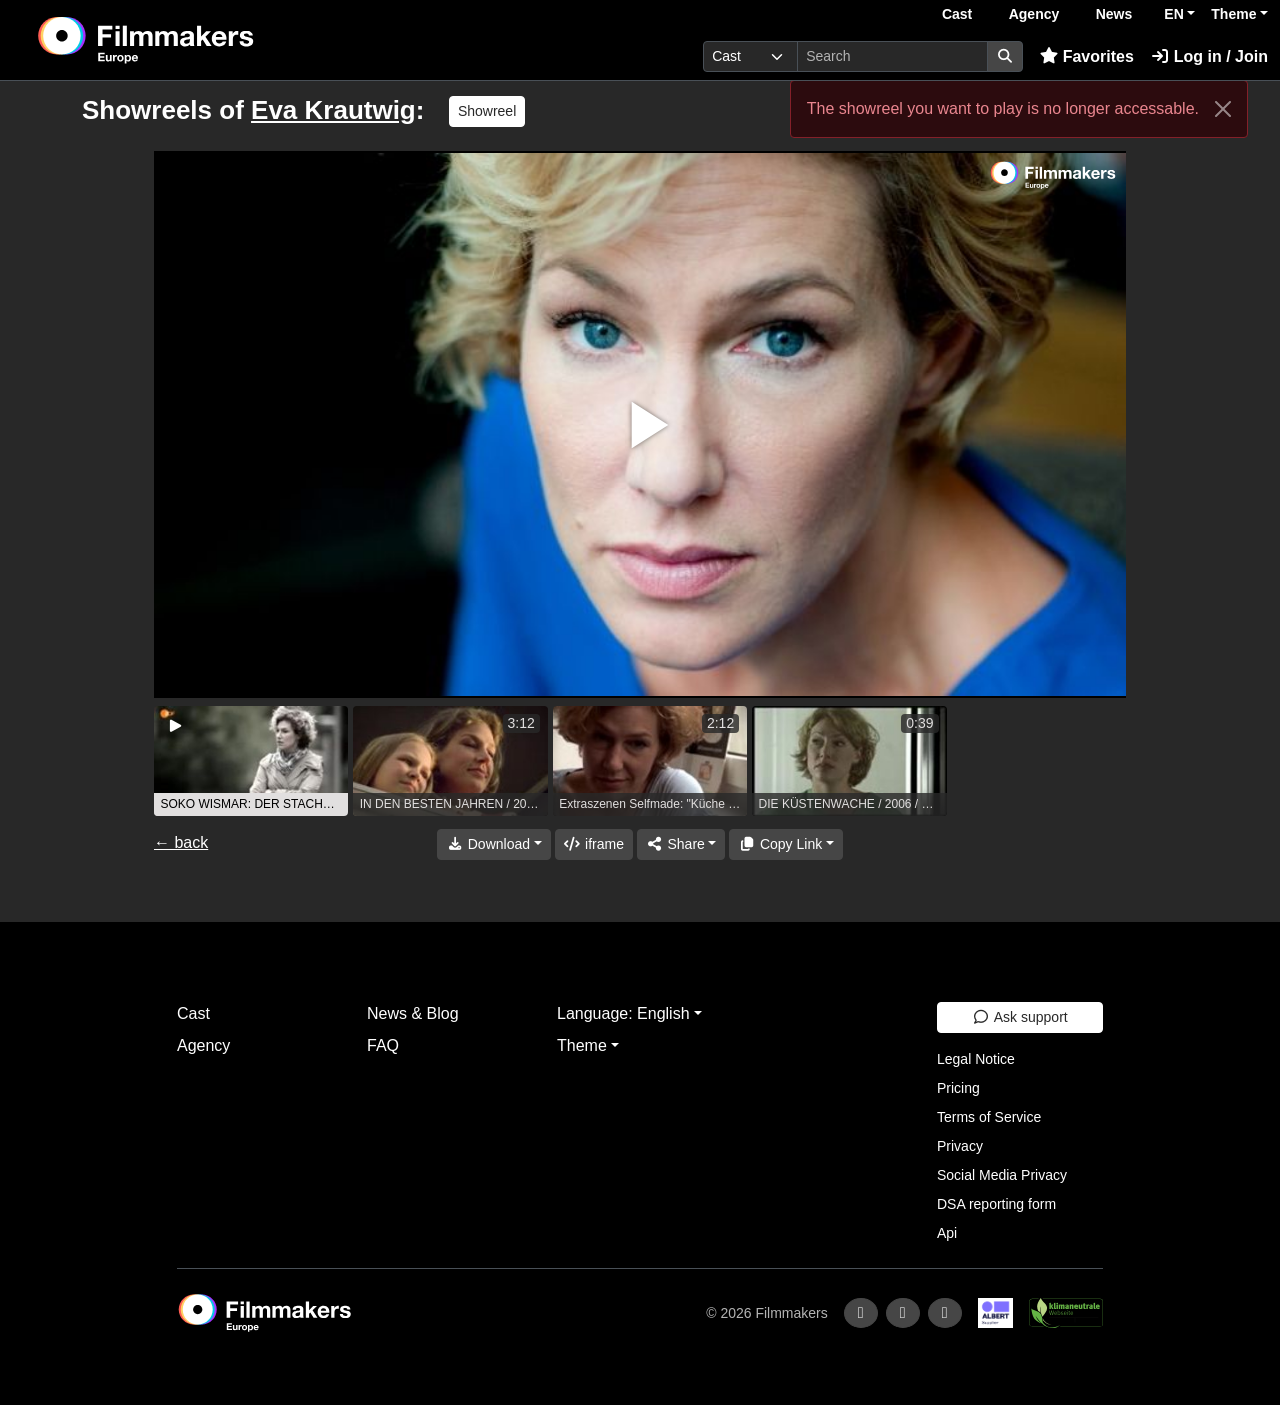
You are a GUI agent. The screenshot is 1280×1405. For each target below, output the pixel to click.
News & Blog (413, 1013)
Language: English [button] (623, 1013)
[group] (251, 761)
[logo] (195, 40)
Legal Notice (976, 1059)
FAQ (383, 1045)
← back (181, 842)
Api (947, 1233)
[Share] (681, 844)
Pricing (958, 1088)
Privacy (960, 1146)
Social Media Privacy (1002, 1175)
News (1114, 14)
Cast (957, 14)
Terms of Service (989, 1117)
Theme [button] (1233, 14)
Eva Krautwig (333, 110)
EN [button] (1173, 14)
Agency (1034, 14)
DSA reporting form (996, 1204)
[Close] (1223, 109)
